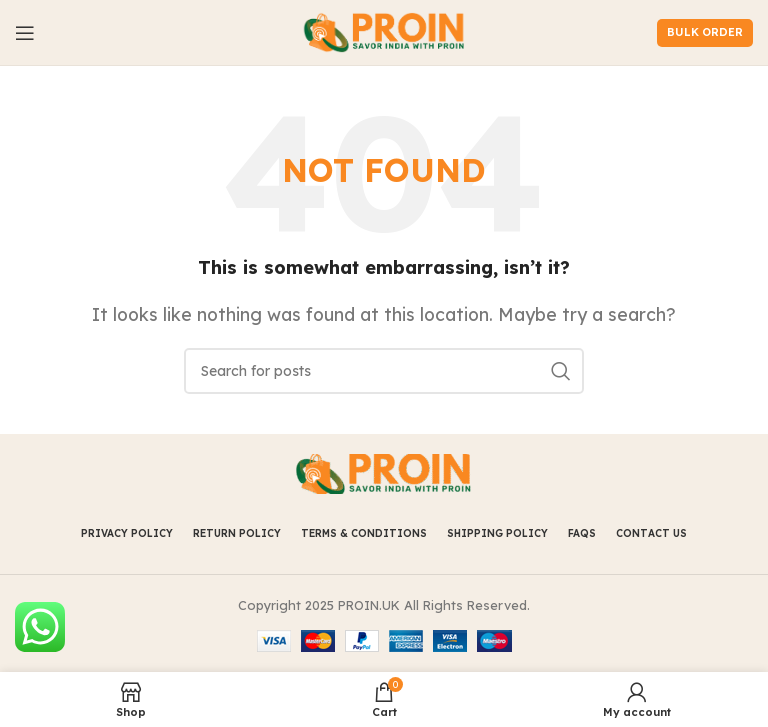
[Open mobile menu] (25, 33)
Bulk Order (705, 32)
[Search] (384, 371)
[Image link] (384, 473)
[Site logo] (384, 31)
